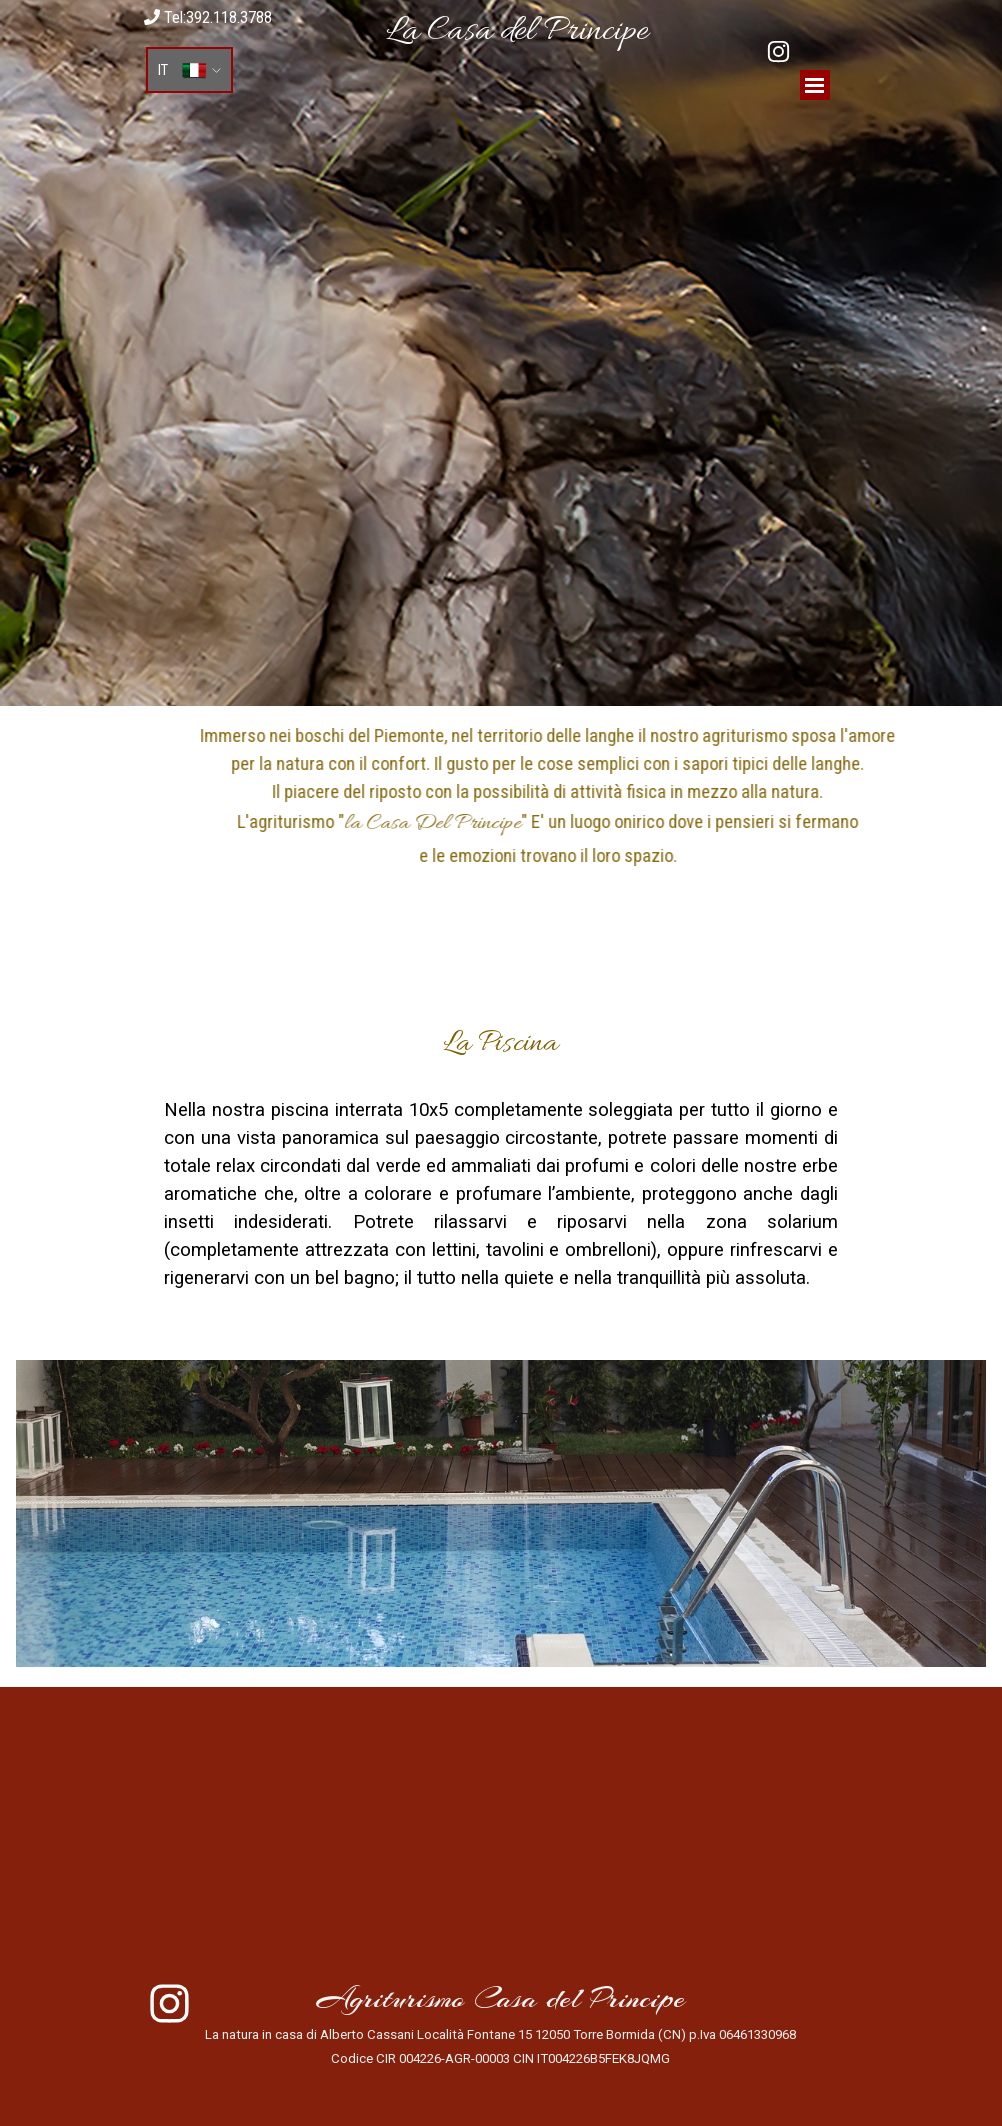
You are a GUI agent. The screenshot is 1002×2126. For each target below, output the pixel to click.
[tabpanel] (516, 32)
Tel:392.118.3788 (208, 17)
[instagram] (778, 51)
